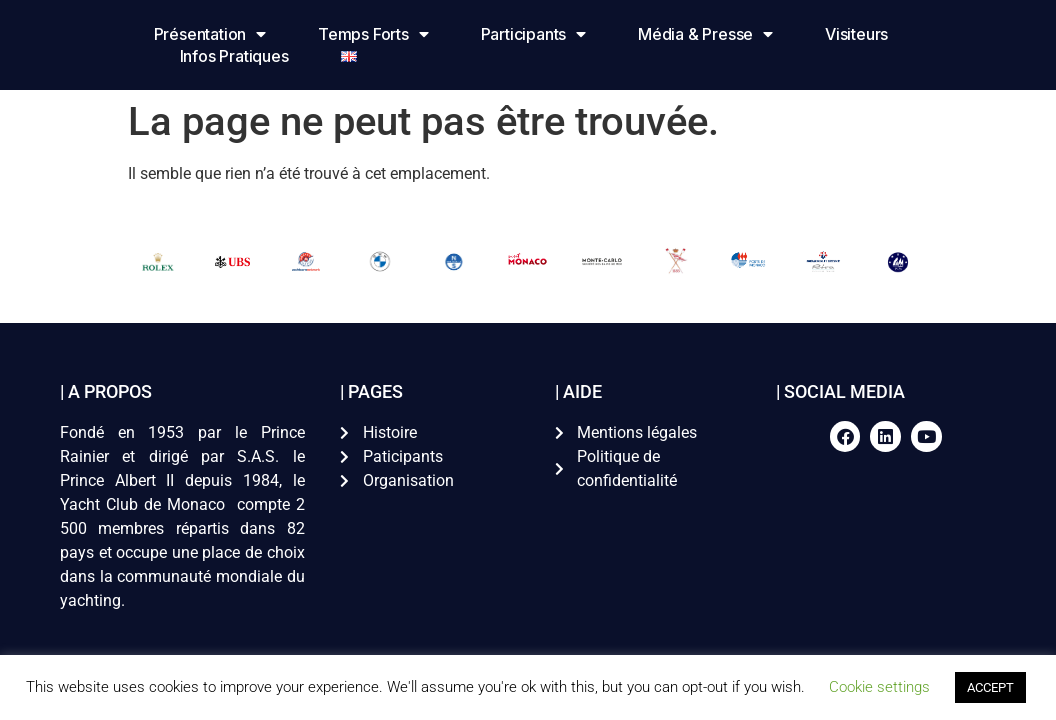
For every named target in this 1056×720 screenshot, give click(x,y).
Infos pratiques (233, 56)
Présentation (209, 34)
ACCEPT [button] (990, 687)
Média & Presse (705, 34)
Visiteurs (856, 34)
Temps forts (373, 34)
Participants (532, 34)
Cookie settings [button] (879, 687)
